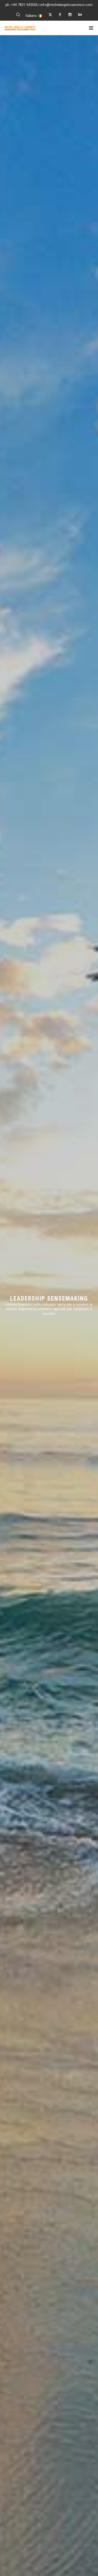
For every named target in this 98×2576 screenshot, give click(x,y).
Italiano (34, 16)
